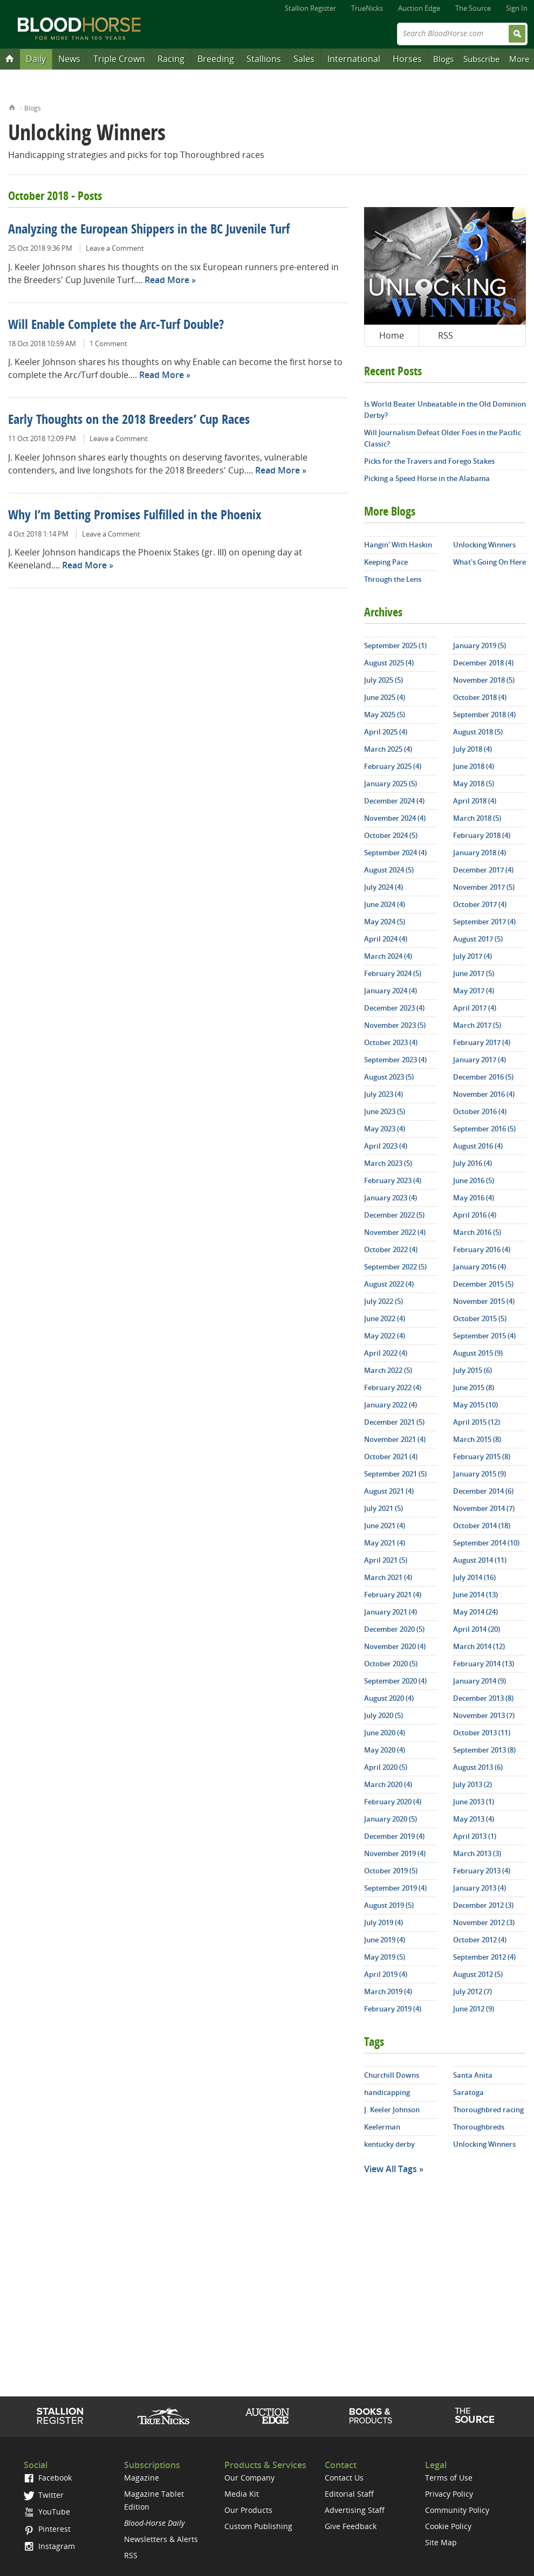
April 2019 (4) (385, 1974)
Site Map (441, 2542)
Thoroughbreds (478, 2127)
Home (12, 106)
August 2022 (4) (389, 1284)
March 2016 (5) (477, 1232)
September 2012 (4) (484, 1957)
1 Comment (108, 343)
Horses (407, 59)
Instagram (49, 2546)
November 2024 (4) (395, 818)
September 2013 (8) (484, 1750)
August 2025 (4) (389, 663)
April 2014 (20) (476, 1629)
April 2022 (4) (385, 1353)
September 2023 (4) (395, 1059)
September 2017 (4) (484, 921)
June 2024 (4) (384, 904)
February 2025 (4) (392, 766)
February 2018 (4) (481, 835)
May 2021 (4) (384, 1543)
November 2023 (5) (395, 1025)
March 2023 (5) (388, 1163)
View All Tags (390, 2169)
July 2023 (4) (383, 1094)
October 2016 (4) (479, 1111)
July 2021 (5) (383, 1508)
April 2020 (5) (385, 1767)
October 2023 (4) (390, 1042)
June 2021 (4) (384, 1525)
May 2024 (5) (384, 921)
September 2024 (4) (395, 852)
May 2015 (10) (475, 1405)
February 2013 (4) (481, 1871)
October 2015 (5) (479, 1318)
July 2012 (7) (472, 1991)
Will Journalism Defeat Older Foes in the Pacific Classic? (442, 438)
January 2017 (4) (479, 1059)
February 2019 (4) (392, 2009)
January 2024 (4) (390, 990)
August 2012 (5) (478, 1974)
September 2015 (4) (484, 1336)
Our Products (248, 2510)
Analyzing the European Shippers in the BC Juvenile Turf (149, 230)
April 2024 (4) (385, 939)
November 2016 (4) (484, 1094)
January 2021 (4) (390, 1612)
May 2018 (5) (473, 783)
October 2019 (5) (390, 1871)
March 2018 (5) (477, 818)
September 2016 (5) (484, 1129)
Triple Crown (119, 59)
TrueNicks (367, 8)
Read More (167, 280)
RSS (445, 335)
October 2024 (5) (390, 835)
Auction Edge (419, 8)
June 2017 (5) (473, 973)
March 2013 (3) (477, 1853)
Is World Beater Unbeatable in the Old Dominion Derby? (445, 409)
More (519, 58)
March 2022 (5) (388, 1370)
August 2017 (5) (478, 939)
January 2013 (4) (479, 1888)
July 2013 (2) (472, 1784)
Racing (171, 59)
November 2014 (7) (484, 1508)
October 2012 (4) (479, 1940)
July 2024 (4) (383, 887)
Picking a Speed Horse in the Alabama (427, 478)
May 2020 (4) (384, 1750)
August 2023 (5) (389, 1077)
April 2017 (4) (474, 1008)
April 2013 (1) (474, 1836)
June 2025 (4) (384, 697)
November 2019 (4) (395, 1853)
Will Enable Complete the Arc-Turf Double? (116, 325)
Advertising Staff (355, 2510)
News (69, 59)
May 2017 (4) (473, 990)
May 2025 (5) (384, 714)
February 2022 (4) (392, 1387)
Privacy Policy (449, 2494)
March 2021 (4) (388, 1577)
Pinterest (47, 2529)
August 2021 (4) (389, 1491)
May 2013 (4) (473, 1819)
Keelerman (382, 2127)
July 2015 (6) (472, 1370)
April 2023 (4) (385, 1146)
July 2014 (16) (474, 1577)
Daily (36, 59)
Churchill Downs (391, 2075)
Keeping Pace (386, 562)
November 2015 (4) (484, 1301)
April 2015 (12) (476, 1422)
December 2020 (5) (394, 1629)
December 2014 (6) (483, 1491)
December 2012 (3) (483, 1905)
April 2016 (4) (474, 1215)
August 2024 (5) (389, 870)
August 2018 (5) (478, 732)
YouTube (47, 2511)
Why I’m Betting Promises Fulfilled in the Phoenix (134, 516)
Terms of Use (449, 2477)
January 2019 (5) (479, 645)
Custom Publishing (258, 2526)
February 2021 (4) (392, 1594)
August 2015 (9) (478, 1353)
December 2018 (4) (483, 663)
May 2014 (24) (475, 1612)
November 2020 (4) (395, 1646)
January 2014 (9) (479, 1681)
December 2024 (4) (394, 801)
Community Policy (457, 2510)
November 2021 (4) (395, 1439)
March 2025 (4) (388, 749)
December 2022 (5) (394, 1215)
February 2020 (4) (392, 1801)
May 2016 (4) (473, 1198)
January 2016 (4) (479, 1267)
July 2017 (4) (472, 956)
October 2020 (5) (390, 1663)
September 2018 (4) (484, 714)
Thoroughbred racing (488, 2109)
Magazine (141, 2477)
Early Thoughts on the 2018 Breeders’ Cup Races (129, 420)
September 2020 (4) (395, 1681)
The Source (473, 8)
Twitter (44, 2495)
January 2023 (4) (390, 1198)
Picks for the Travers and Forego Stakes (429, 461)
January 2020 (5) (390, 1819)
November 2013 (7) (484, 1715)
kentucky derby (389, 2144)
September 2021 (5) (395, 1474)
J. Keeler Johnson (392, 2109)
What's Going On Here (489, 562)
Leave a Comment (115, 248)
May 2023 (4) (384, 1129)
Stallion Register (310, 8)
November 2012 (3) (484, 1922)
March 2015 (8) (477, 1439)
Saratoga (468, 2092)
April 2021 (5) (385, 1560)
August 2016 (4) (478, 1146)
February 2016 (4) (481, 1249)
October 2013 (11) (481, 1732)
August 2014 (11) (479, 1560)
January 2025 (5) (390, 783)
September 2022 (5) (395, 1267)
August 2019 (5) (389, 1905)
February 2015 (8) (481, 1456)
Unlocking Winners (484, 544)
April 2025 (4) (385, 732)
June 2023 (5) (384, 1111)
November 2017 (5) (484, 887)
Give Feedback (350, 2526)
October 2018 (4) (479, 697)
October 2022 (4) (390, 1249)
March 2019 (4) (388, 1991)
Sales (303, 59)
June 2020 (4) (384, 1732)
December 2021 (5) (394, 1422)
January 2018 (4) (479, 852)
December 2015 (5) (483, 1284)
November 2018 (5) (484, 680)
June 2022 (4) (384, 1318)
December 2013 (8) (483, 1698)
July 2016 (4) (472, 1163)
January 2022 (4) (390, 1405)
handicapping (387, 2092)
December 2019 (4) (394, 1836)
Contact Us (344, 2477)
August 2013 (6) (478, 1767)
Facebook (48, 2477)
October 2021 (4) (390, 1456)
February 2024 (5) (392, 973)
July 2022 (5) (383, 1301)
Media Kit (241, 2494)
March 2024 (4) (388, 956)
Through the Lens (392, 579)
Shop (371, 2415)
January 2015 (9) (479, 1474)
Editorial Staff (349, 2494)
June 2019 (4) (384, 1940)
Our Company (249, 2477)
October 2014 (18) (481, 1525)
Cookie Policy (448, 2526)
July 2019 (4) (383, 1922)
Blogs (443, 58)
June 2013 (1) (473, 1801)
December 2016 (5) (483, 1077)
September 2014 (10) (486, 1543)
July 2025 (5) (383, 680)
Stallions (264, 59)
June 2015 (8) (473, 1387)
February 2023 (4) (392, 1180)
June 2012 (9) (473, 2009)
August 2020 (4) (389, 1698)
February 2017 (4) (481, 1042)
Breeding (215, 59)
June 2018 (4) (473, 766)
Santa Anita (472, 2075)
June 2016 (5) (473, 1180)
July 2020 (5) (383, 1715)
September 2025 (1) (395, 645)
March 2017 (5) (477, 1025)
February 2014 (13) (483, 1663)
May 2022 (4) (384, 1336)
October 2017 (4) (479, 904)
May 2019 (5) (384, 1957)
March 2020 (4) (388, 1784)
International (353, 59)
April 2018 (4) (474, 801)
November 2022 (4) (395, 1232)
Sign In (517, 8)
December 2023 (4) (394, 1008)
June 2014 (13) (475, 1594)
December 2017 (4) (483, 870)
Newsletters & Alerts (161, 2539)
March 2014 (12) (479, 1646)
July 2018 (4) (472, 749)
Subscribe (481, 58)
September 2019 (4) (395, 1888)
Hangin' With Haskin (398, 544)
